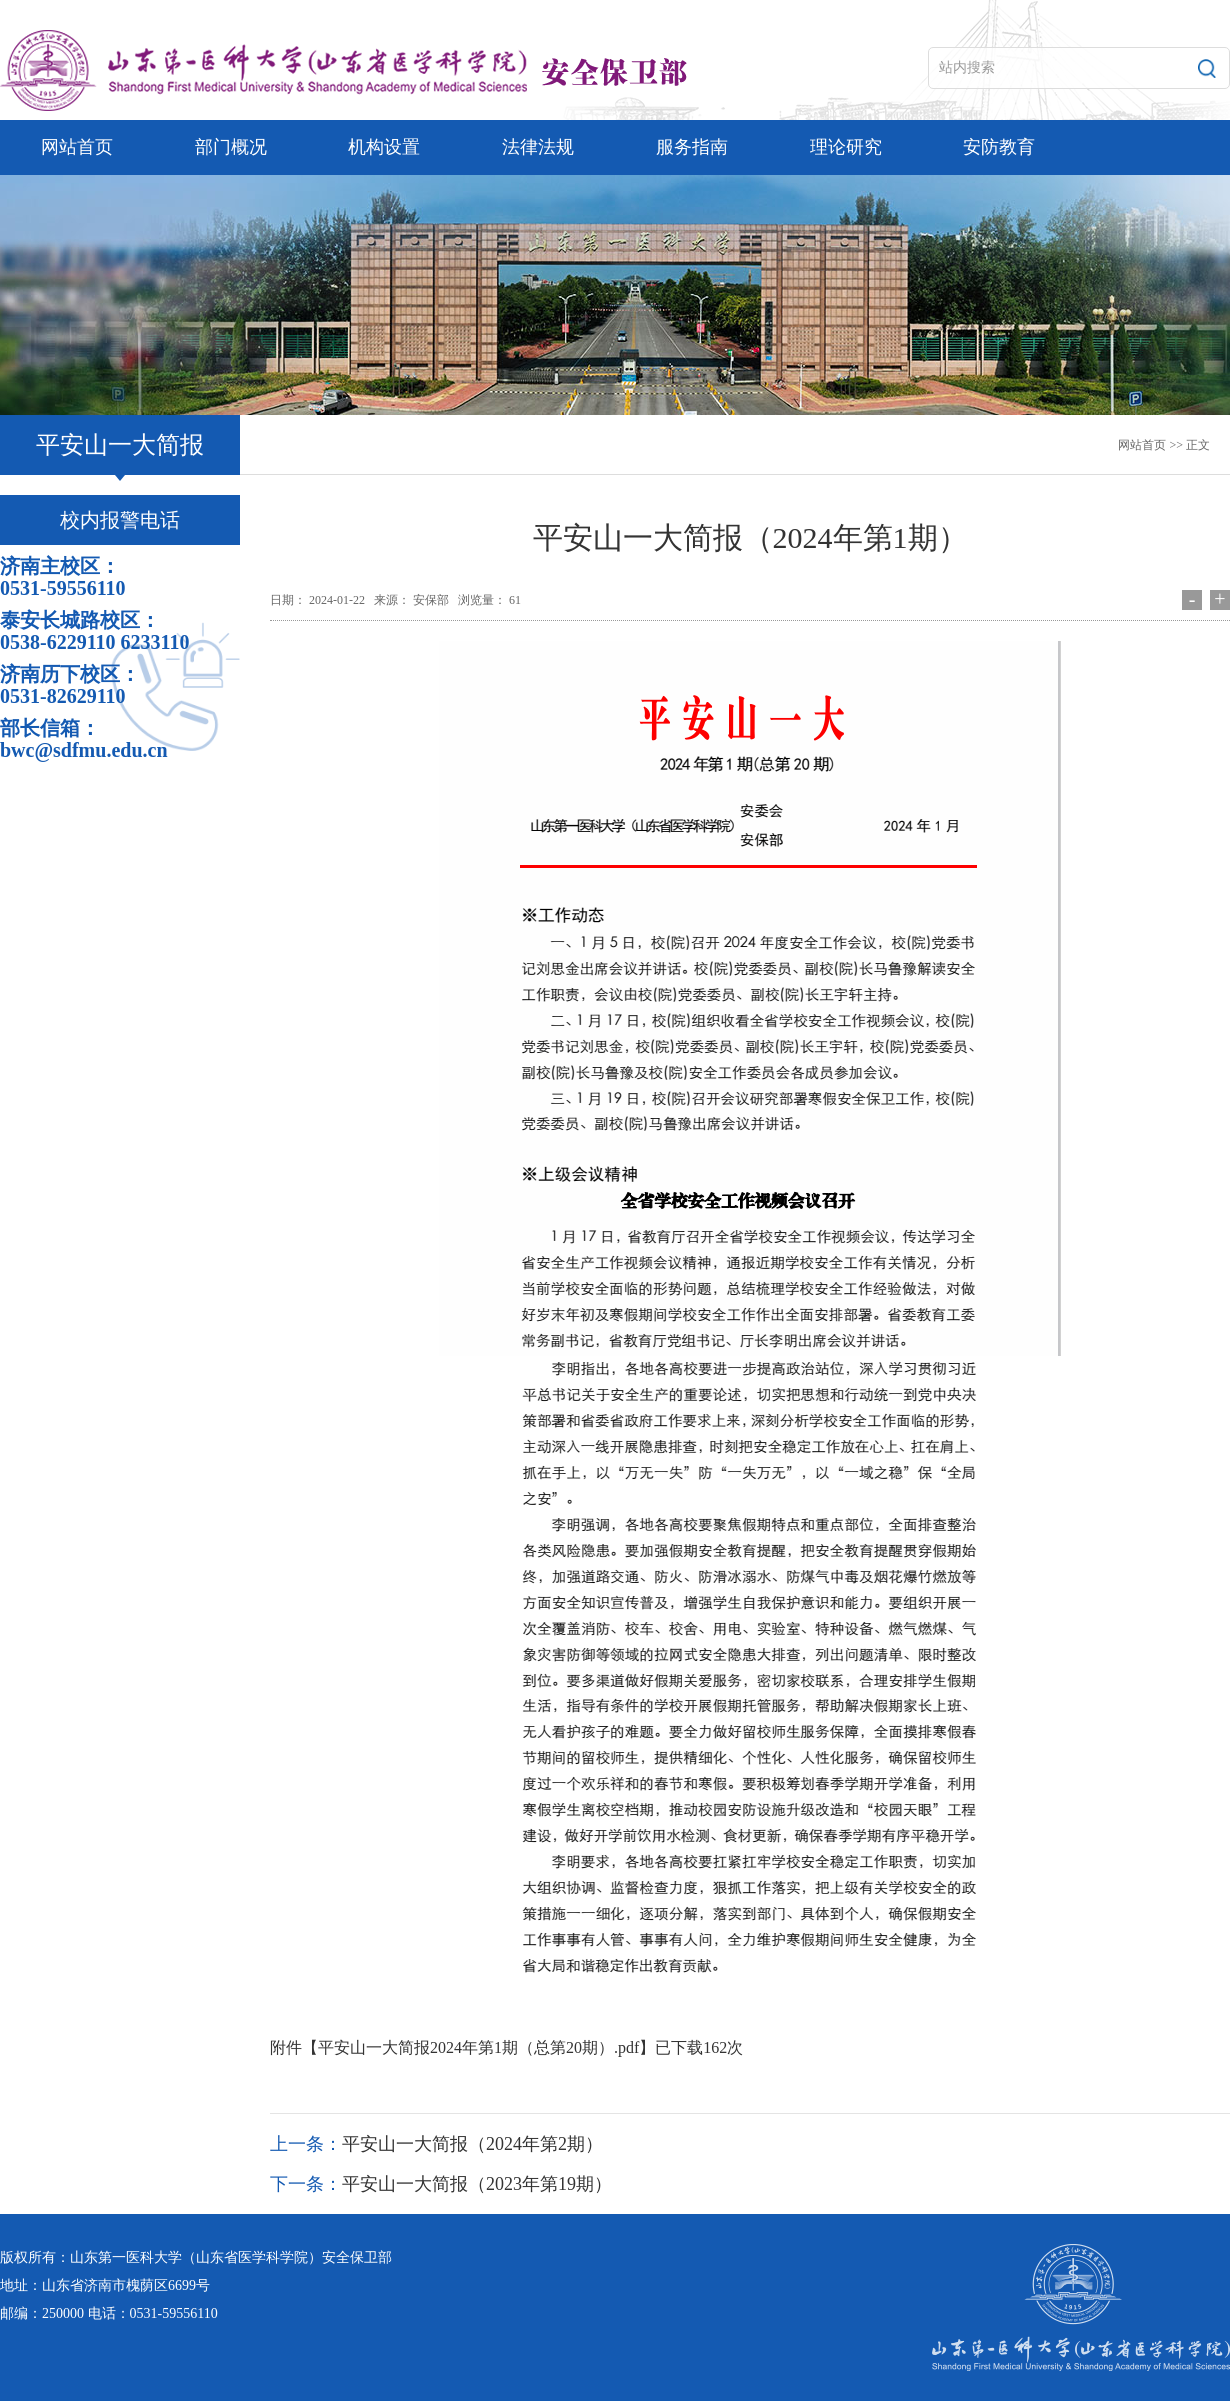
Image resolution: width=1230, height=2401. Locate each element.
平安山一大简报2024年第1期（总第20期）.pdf (478, 2047)
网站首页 (1142, 445)
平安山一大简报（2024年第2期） (472, 2144)
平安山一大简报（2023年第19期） (477, 2184)
